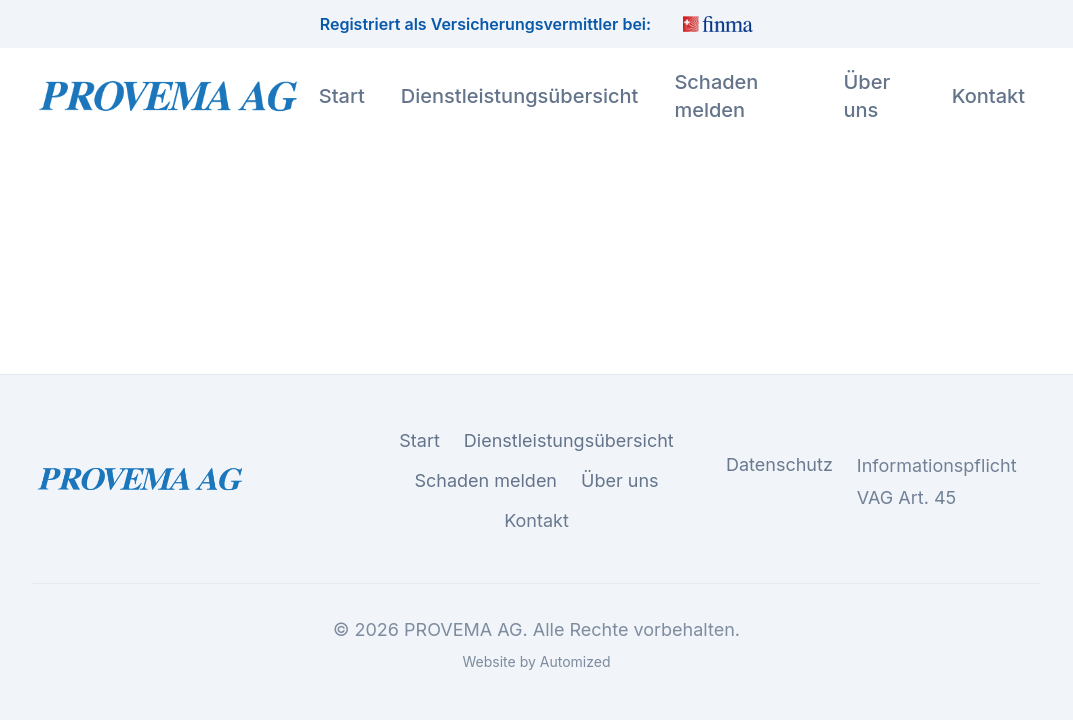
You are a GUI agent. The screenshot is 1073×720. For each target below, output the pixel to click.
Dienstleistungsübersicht (520, 96)
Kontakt (988, 96)
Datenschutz (779, 465)
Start (342, 96)
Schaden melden (716, 96)
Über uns (866, 96)
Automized (575, 661)
